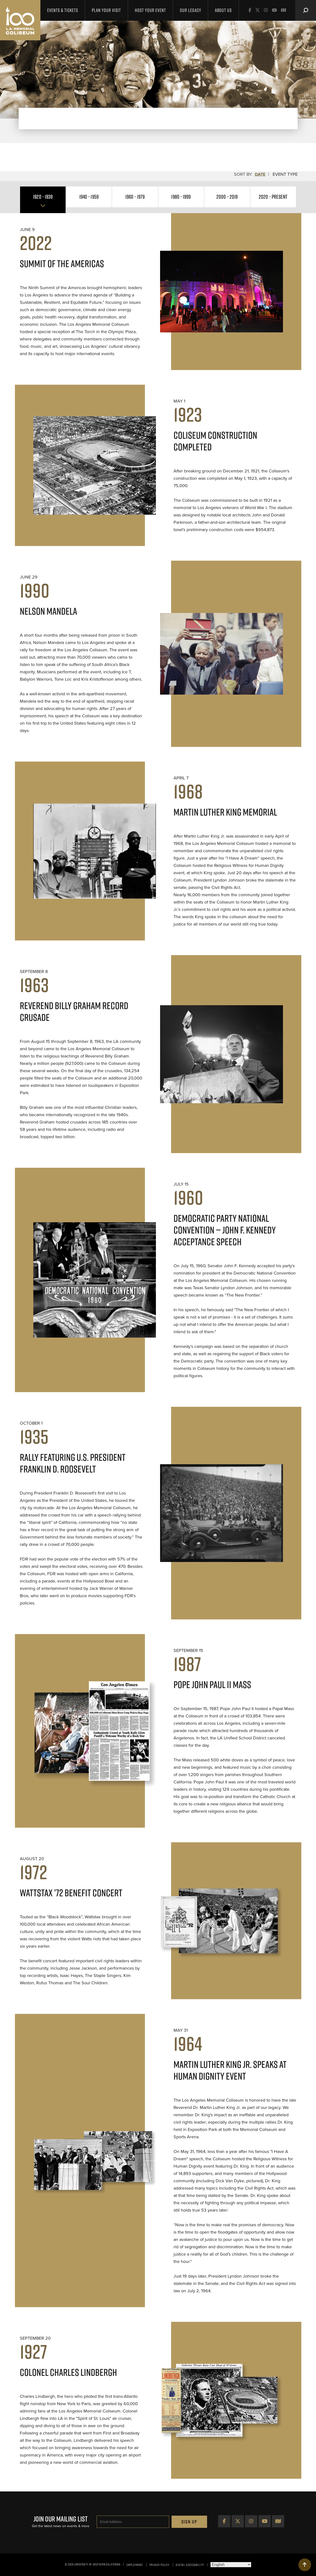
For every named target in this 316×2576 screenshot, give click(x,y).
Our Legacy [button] (190, 10)
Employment (135, 2565)
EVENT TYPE (285, 174)
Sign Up (189, 2521)
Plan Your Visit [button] (106, 10)
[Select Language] (231, 2564)
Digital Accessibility (190, 2565)
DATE (260, 174)
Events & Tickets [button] (62, 10)
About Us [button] (223, 10)
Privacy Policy (159, 2565)
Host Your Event (150, 10)
